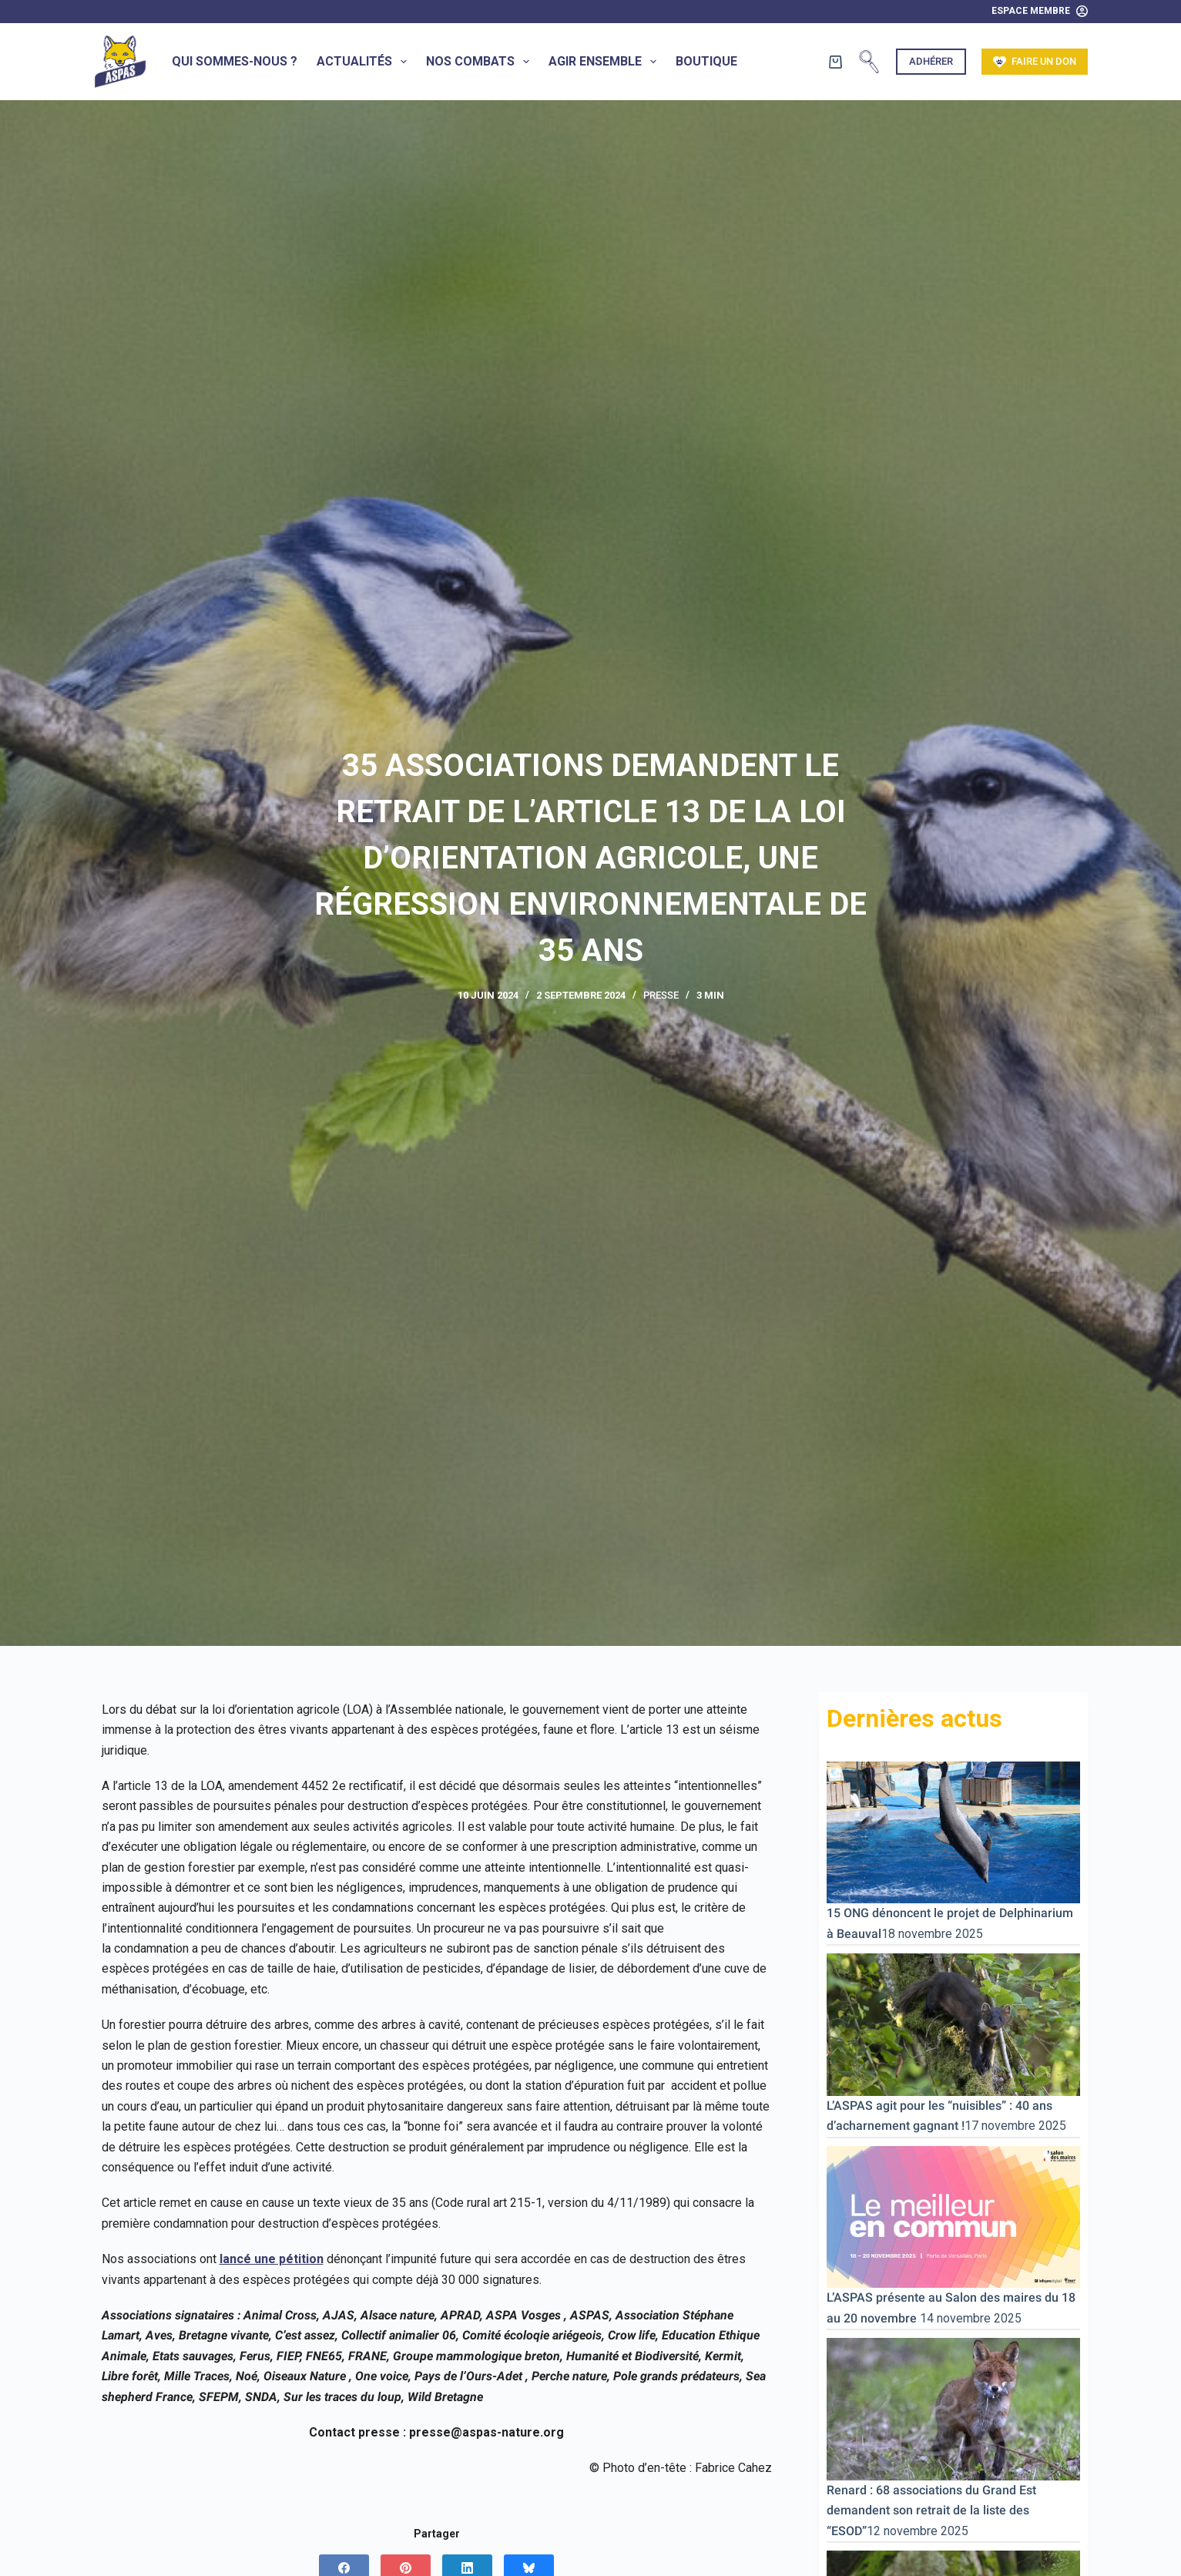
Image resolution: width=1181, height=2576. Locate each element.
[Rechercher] (869, 61)
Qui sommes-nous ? (234, 61)
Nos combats (480, 61)
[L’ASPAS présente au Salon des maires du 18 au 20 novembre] (953, 2215)
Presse (661, 995)
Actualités (365, 61)
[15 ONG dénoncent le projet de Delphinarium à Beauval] (953, 1831)
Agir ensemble (606, 61)
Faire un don (1034, 62)
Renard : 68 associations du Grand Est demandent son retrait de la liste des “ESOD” (931, 2510)
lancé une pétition (272, 2259)
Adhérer (931, 61)
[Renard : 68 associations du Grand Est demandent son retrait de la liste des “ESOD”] (953, 2408)
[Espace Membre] (1039, 11)
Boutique (706, 61)
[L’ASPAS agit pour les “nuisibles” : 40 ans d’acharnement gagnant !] (953, 2024)
